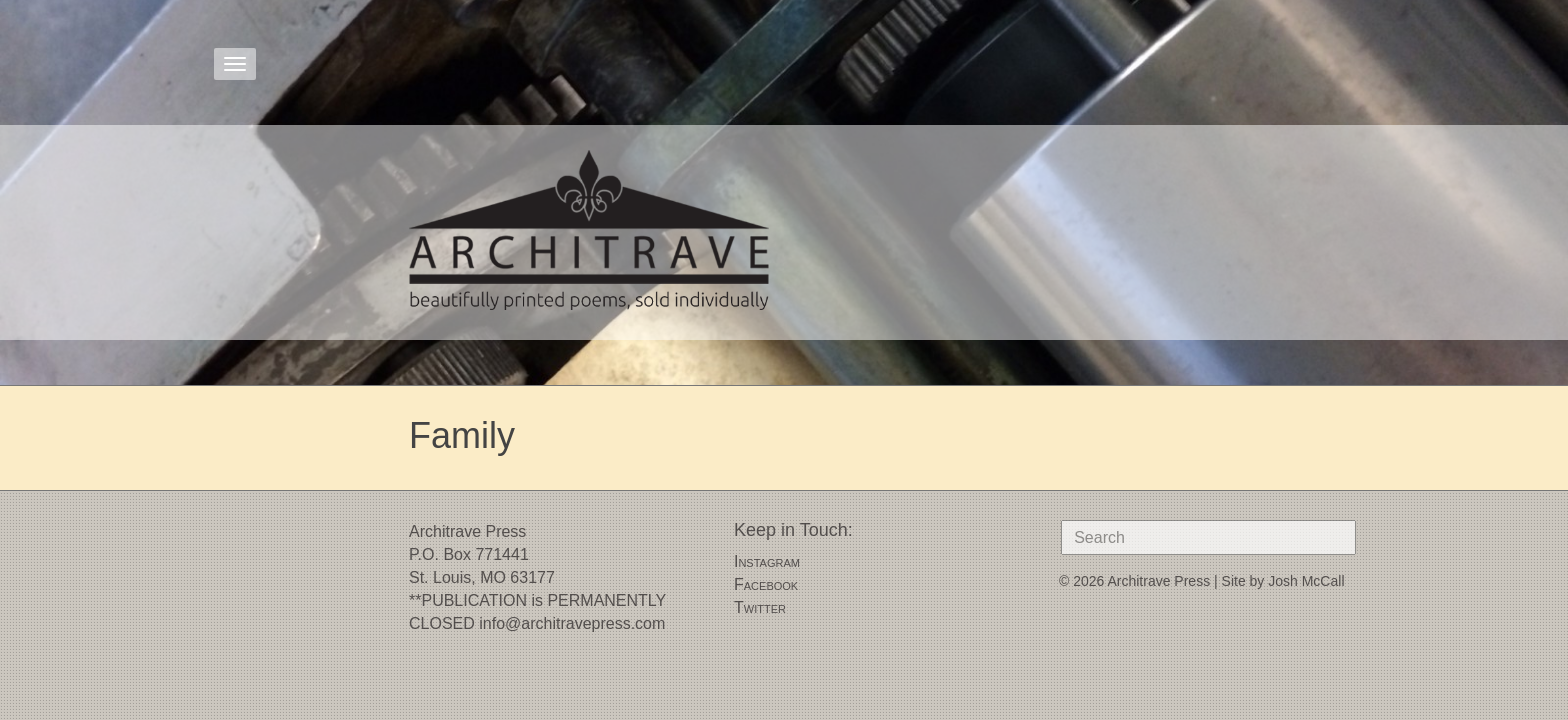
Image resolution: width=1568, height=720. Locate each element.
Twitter (760, 607)
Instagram (767, 561)
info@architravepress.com (572, 623)
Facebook (766, 584)
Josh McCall (1306, 581)
